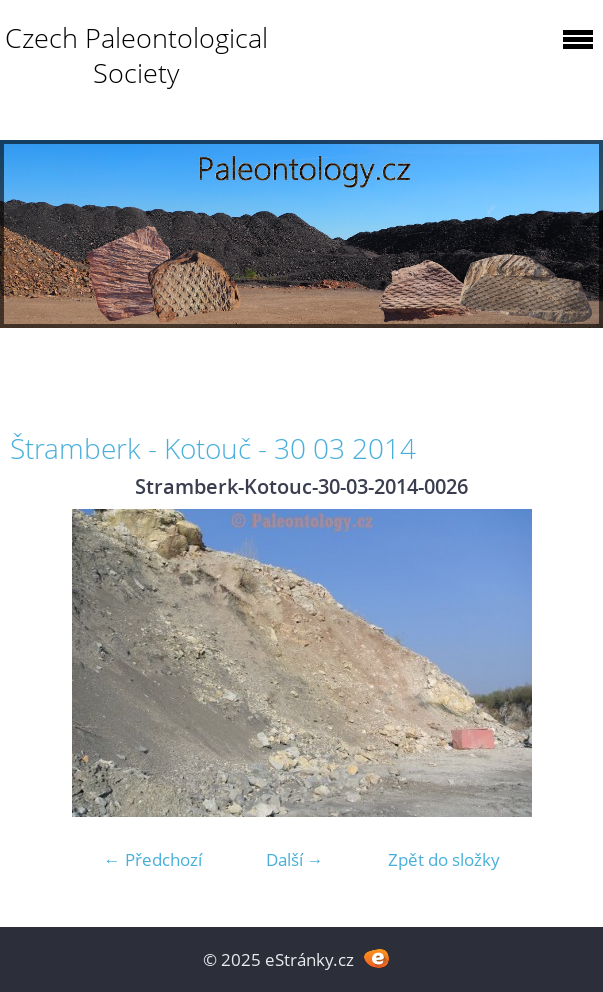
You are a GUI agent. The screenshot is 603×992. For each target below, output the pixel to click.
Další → (295, 859)
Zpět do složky (444, 859)
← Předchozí (153, 859)
